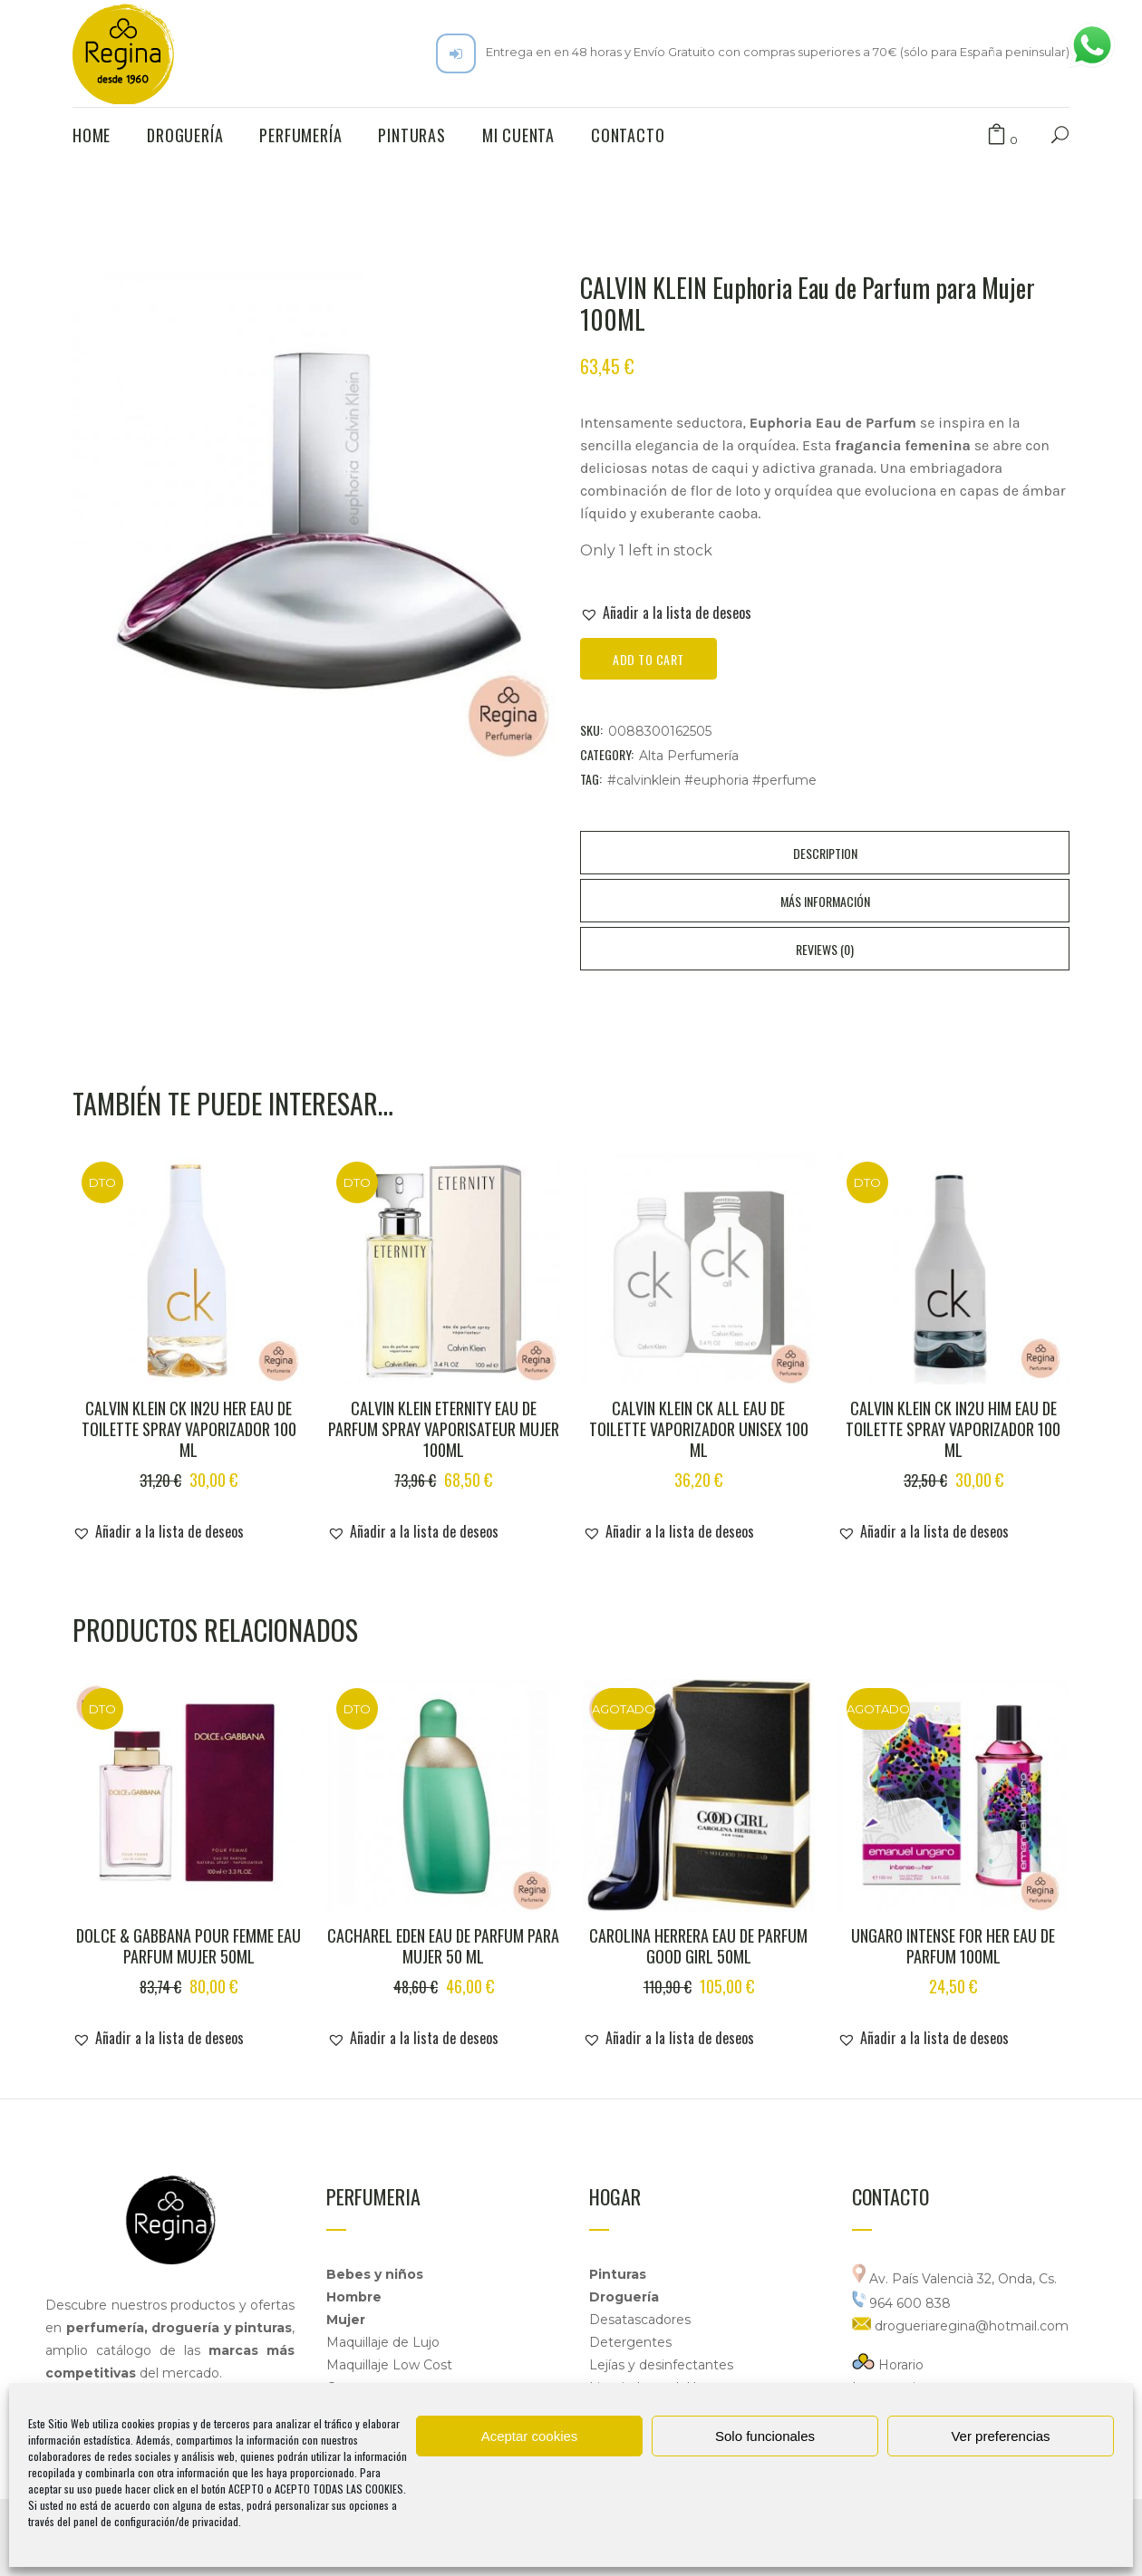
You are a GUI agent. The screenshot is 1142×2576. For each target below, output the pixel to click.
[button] (665, 612)
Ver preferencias (1000, 2436)
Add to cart (648, 659)
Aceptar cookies (529, 2436)
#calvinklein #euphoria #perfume (712, 780)
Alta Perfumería (689, 756)
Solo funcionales (765, 2436)
